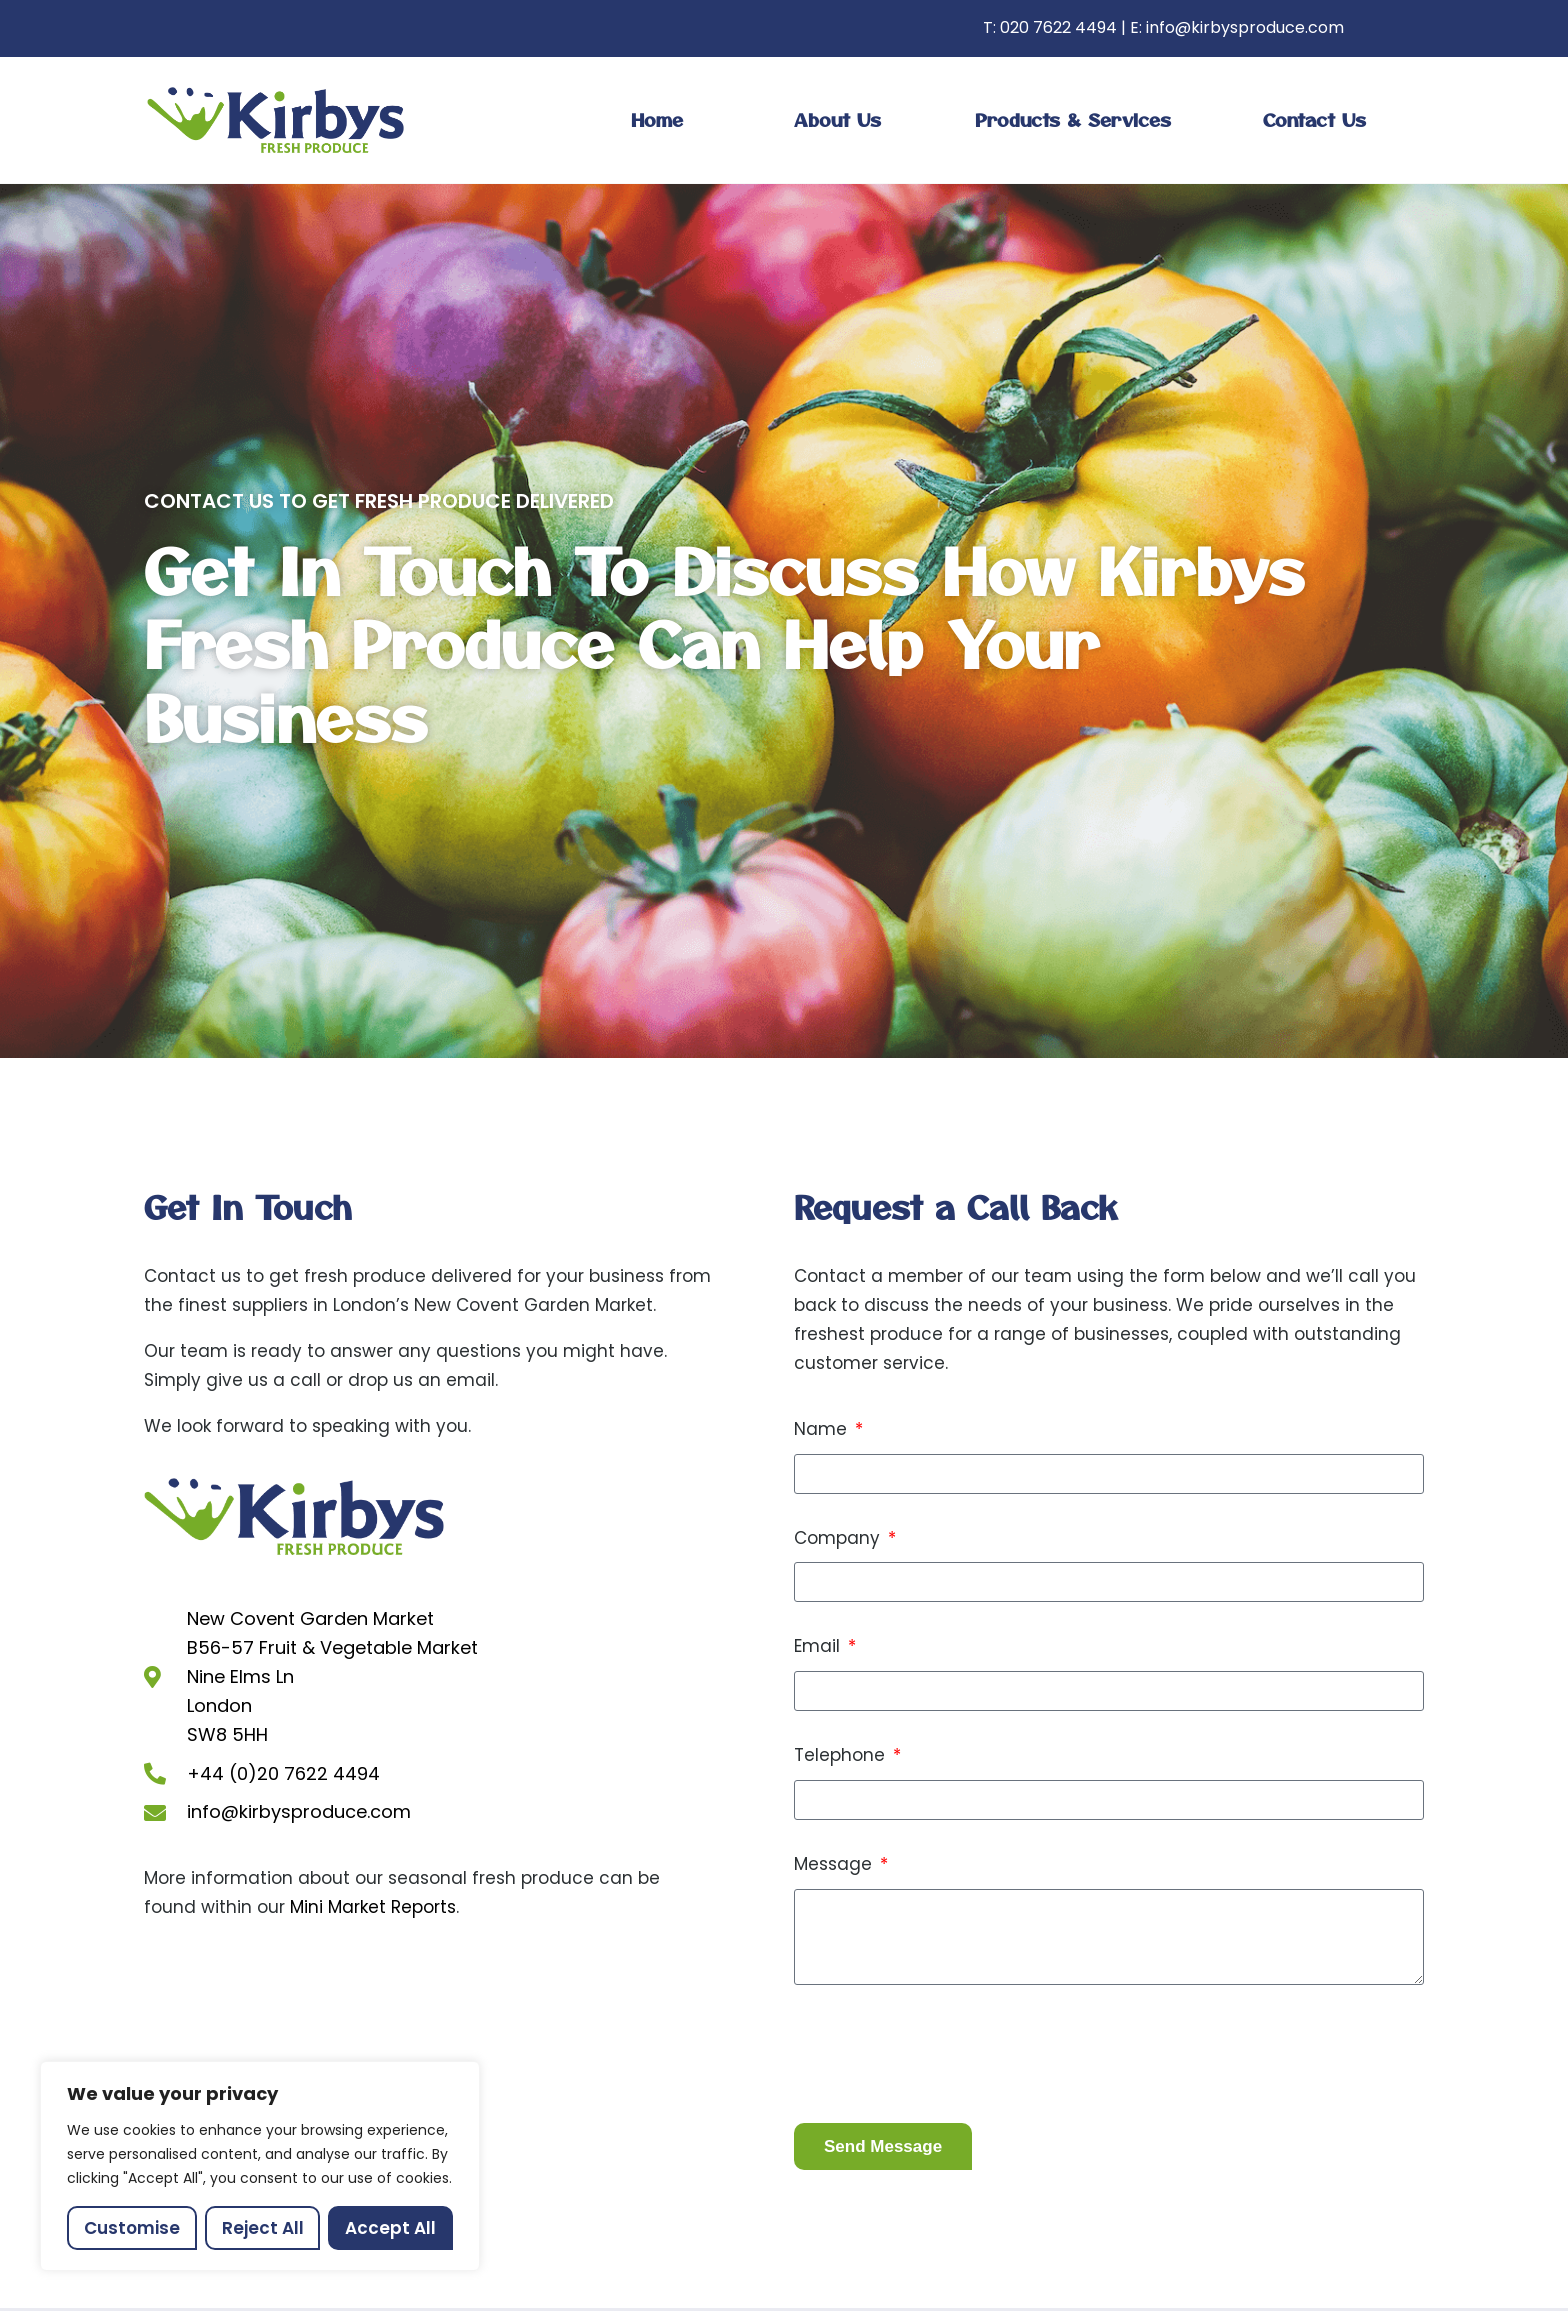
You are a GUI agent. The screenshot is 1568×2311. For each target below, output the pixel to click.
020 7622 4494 (1058, 27)
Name (823, 1429)
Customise (132, 2228)
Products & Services (1073, 119)
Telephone (842, 1755)
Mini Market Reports (373, 1907)
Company (839, 1538)
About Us (837, 119)
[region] (260, 2166)
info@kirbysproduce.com (1245, 27)
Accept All (390, 2228)
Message (835, 1864)
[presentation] (946, 2054)
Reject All (263, 2228)
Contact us (1314, 119)
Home (657, 119)
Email (819, 1646)
